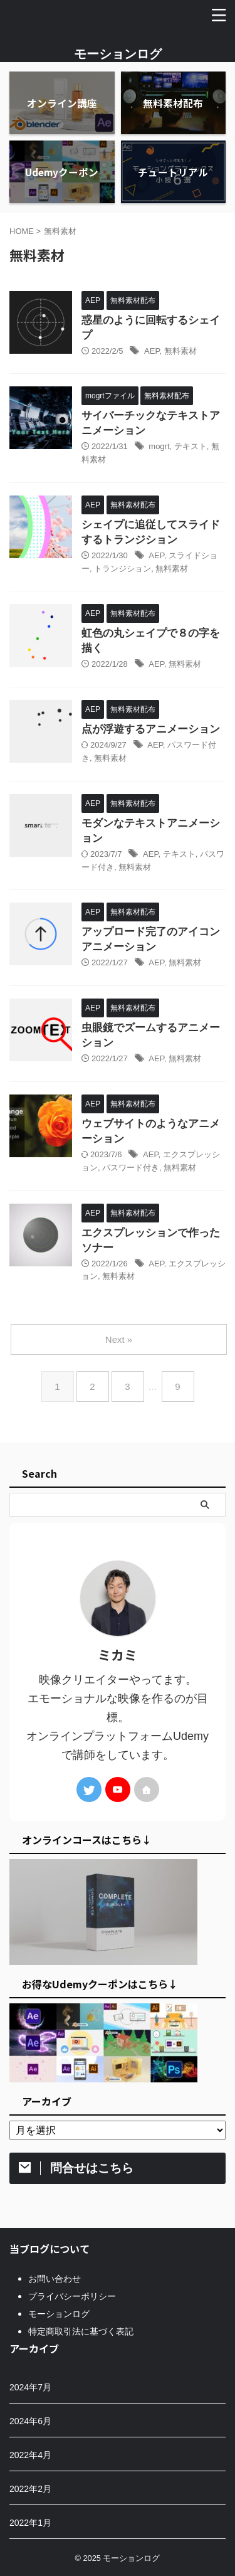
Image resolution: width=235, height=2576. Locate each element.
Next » (118, 1339)
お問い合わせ (54, 2279)
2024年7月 (30, 2387)
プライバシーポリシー (72, 2296)
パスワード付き (130, 1167)
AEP (151, 351)
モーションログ (118, 54)
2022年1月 (30, 2523)
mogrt (159, 446)
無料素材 (180, 351)
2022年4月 (30, 2455)
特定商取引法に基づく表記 (80, 2331)
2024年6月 (30, 2421)
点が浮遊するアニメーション (150, 729)
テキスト (190, 446)
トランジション (122, 568)
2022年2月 (30, 2489)
